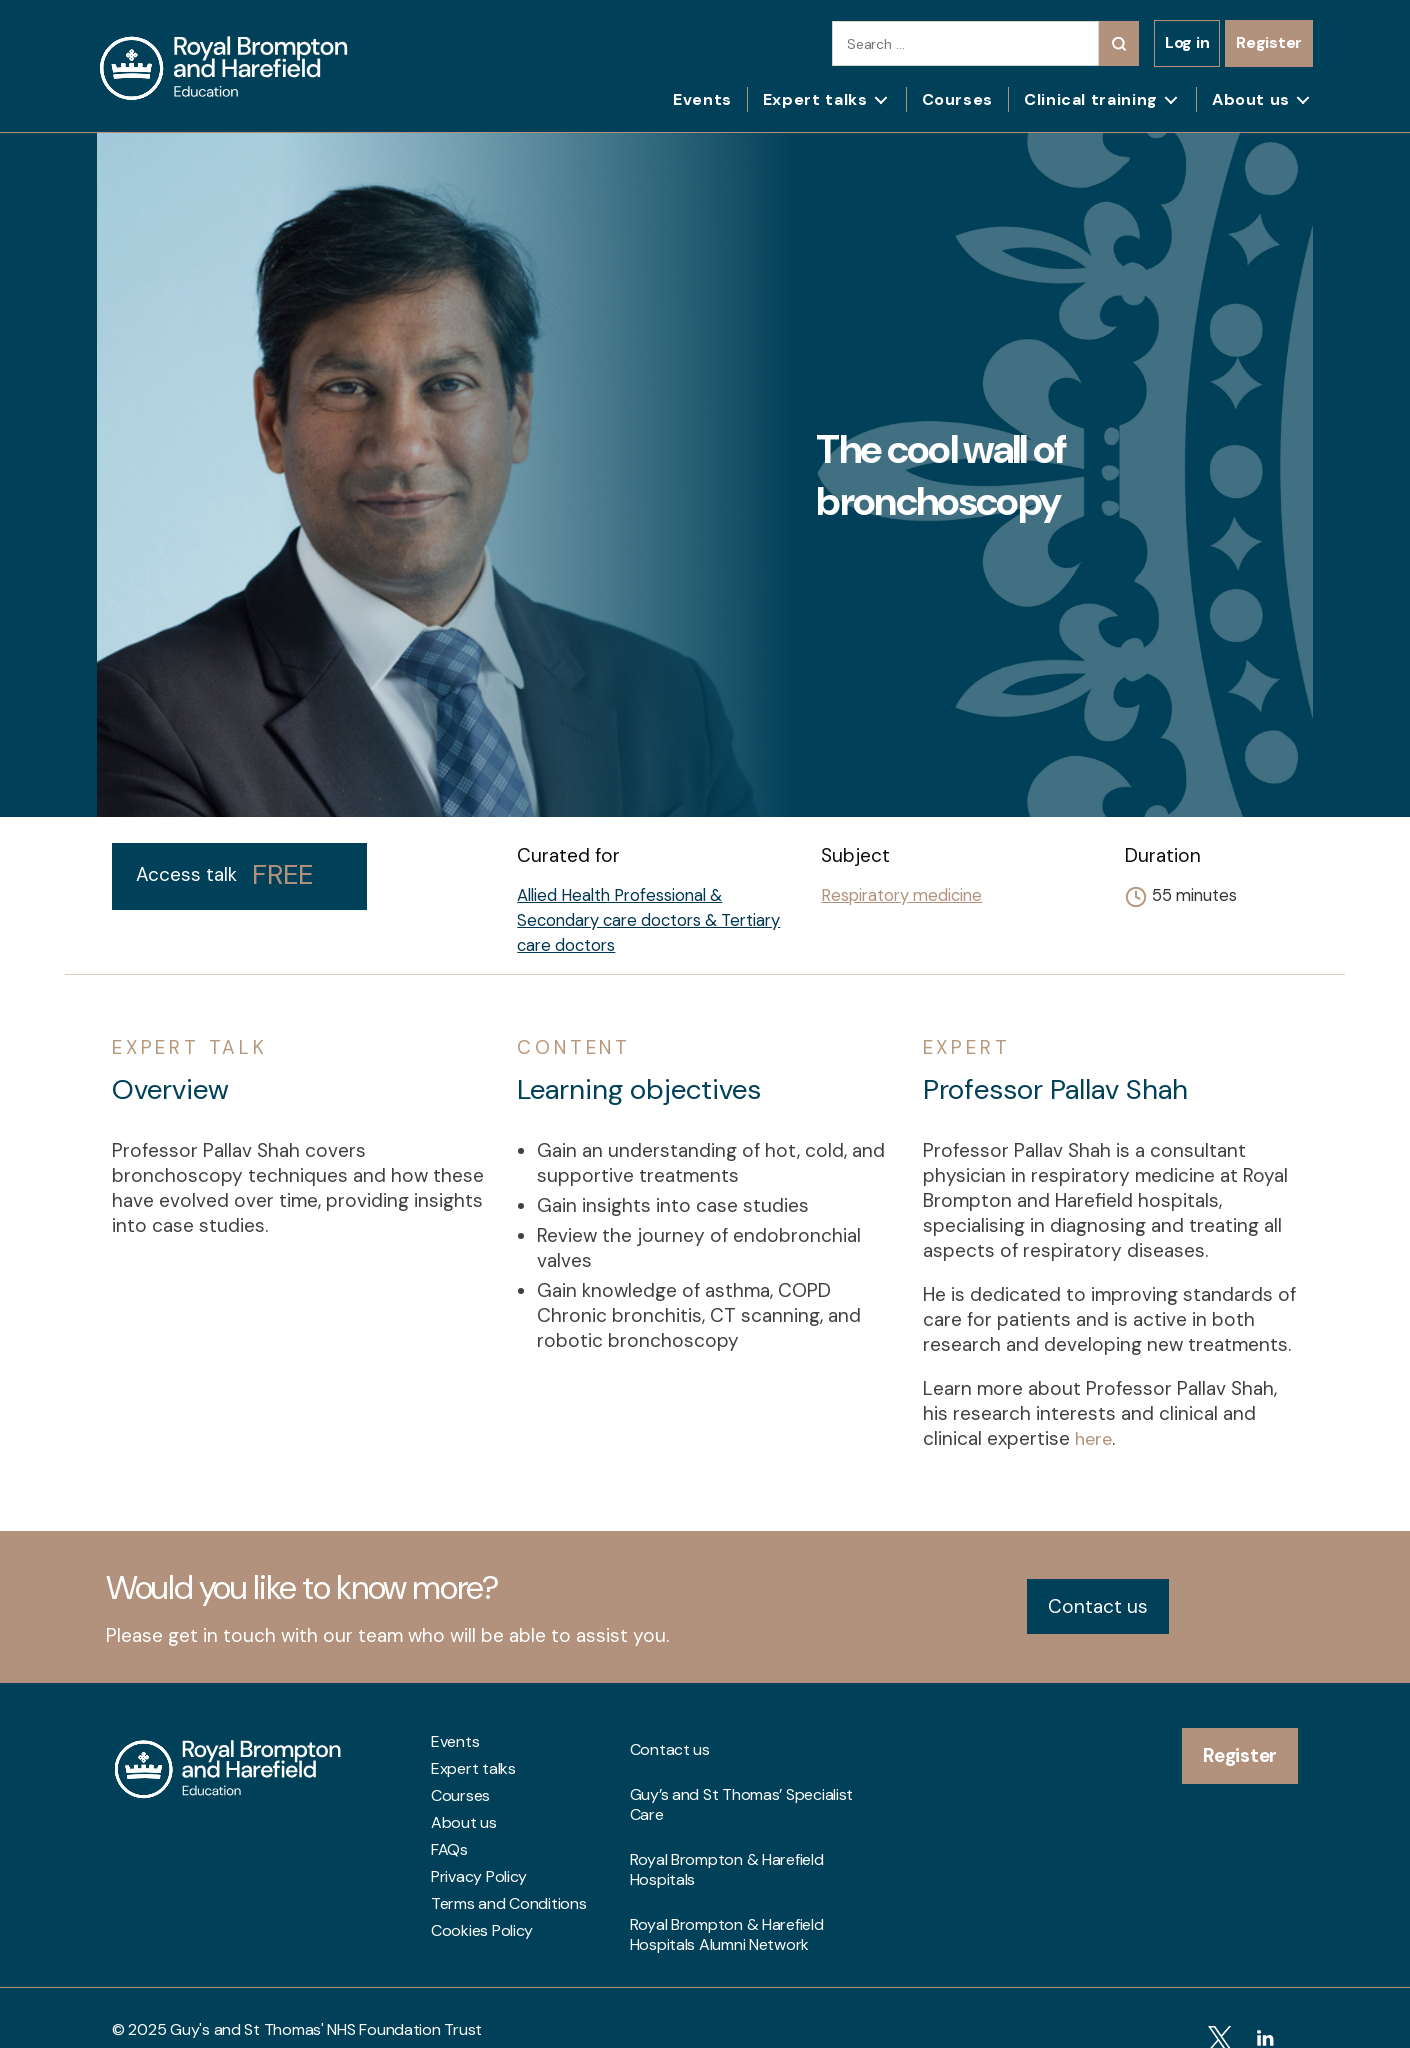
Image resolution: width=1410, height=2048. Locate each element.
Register (1269, 42)
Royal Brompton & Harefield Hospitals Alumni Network (727, 1860)
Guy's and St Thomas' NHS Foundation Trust (326, 2005)
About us (1251, 99)
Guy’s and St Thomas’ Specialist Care (742, 1774)
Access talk (224, 875)
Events (702, 99)
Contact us (1098, 1605)
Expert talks (815, 99)
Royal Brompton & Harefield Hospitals (727, 1817)
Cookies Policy (482, 1930)
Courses (957, 99)
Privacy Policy (479, 1876)
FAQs (449, 1849)
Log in (1187, 42)
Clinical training (1091, 99)
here (1095, 1438)
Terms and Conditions (509, 1903)
